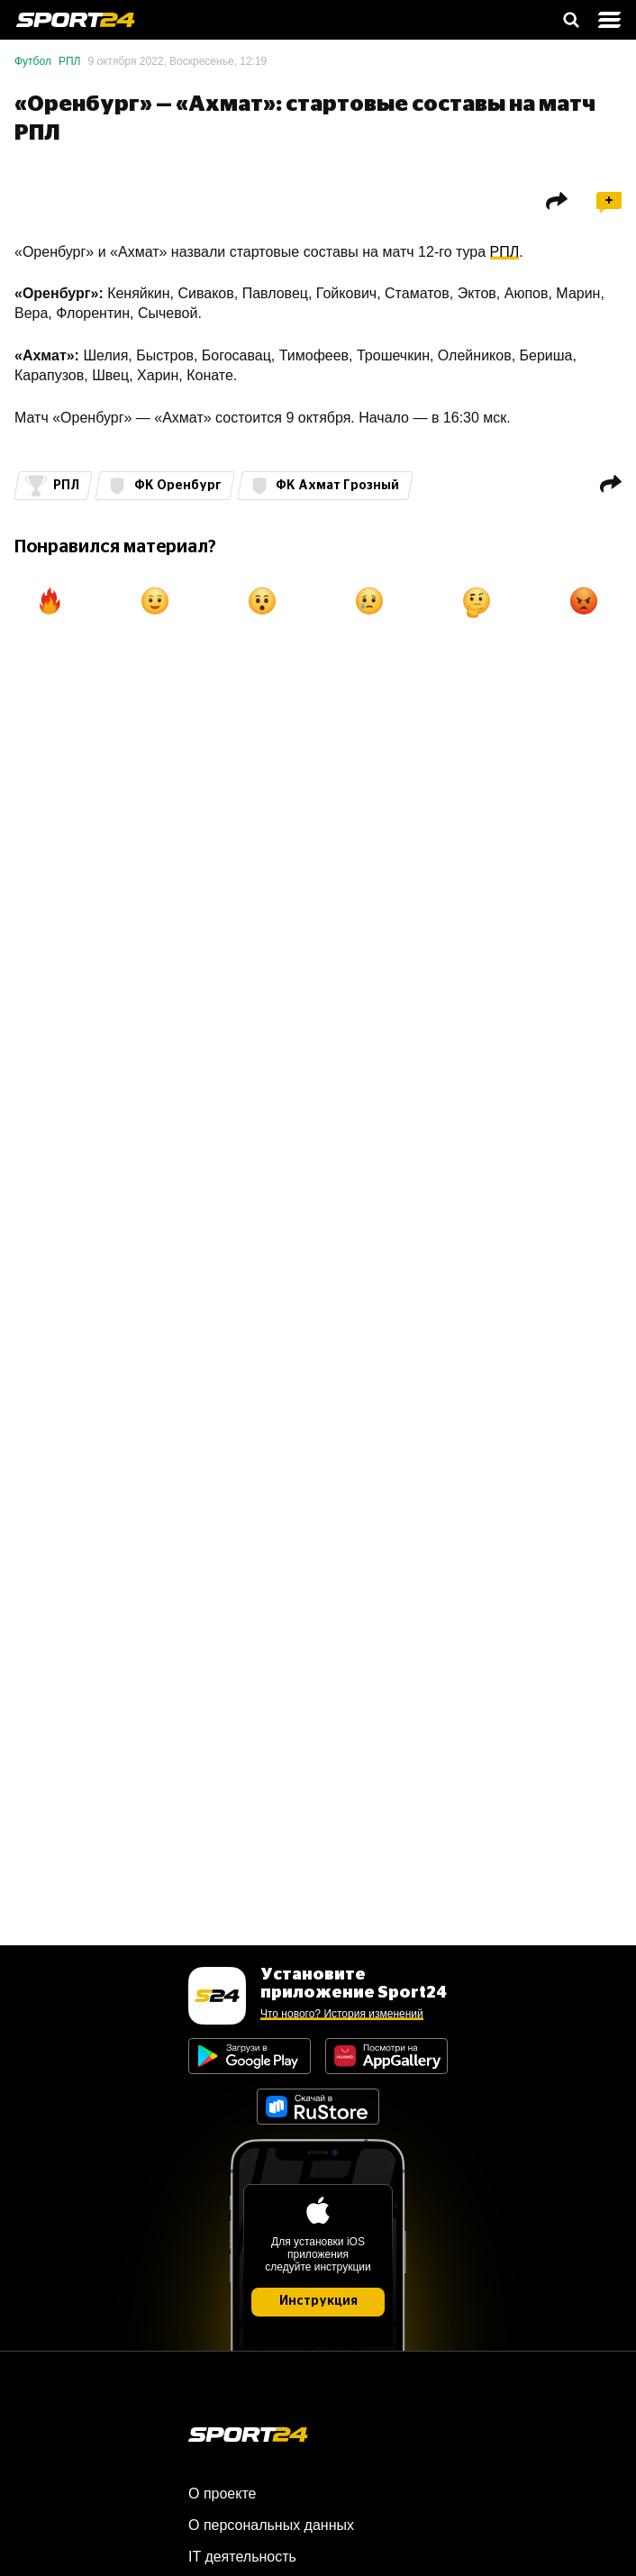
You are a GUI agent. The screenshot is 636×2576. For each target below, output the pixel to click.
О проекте (222, 2493)
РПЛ (70, 61)
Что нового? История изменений (341, 2013)
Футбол (32, 61)
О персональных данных (271, 2525)
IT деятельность (242, 2556)
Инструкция (318, 2301)
